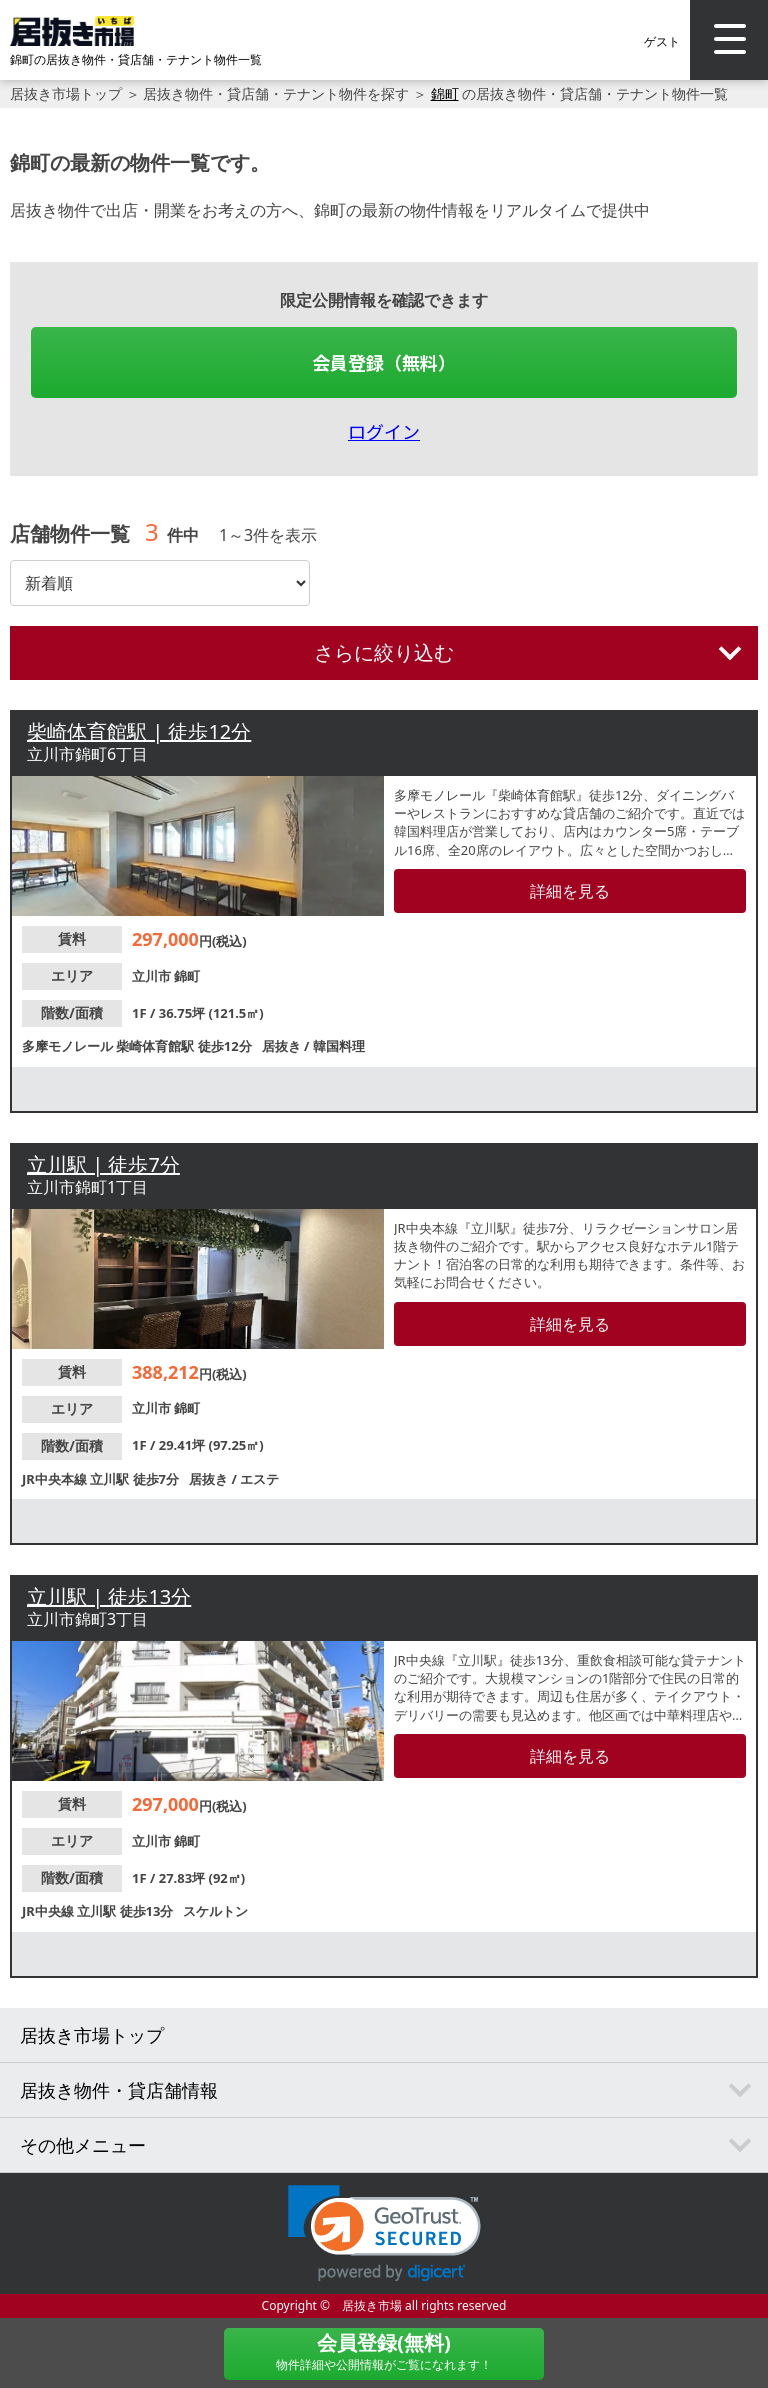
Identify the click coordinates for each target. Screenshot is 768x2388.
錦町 (445, 93)
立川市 (153, 976)
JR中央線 (49, 1911)
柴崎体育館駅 (156, 1046)
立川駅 (111, 1479)
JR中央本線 (56, 1479)
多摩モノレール (69, 1046)
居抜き (283, 1046)
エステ (259, 1479)
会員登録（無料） (384, 362)
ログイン (384, 431)
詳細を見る (570, 891)
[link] (384, 2233)
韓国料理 (339, 1046)
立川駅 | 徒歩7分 (103, 1164)
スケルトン (215, 1911)
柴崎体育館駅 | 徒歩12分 (139, 731)
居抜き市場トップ (66, 93)
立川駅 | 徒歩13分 (109, 1596)
